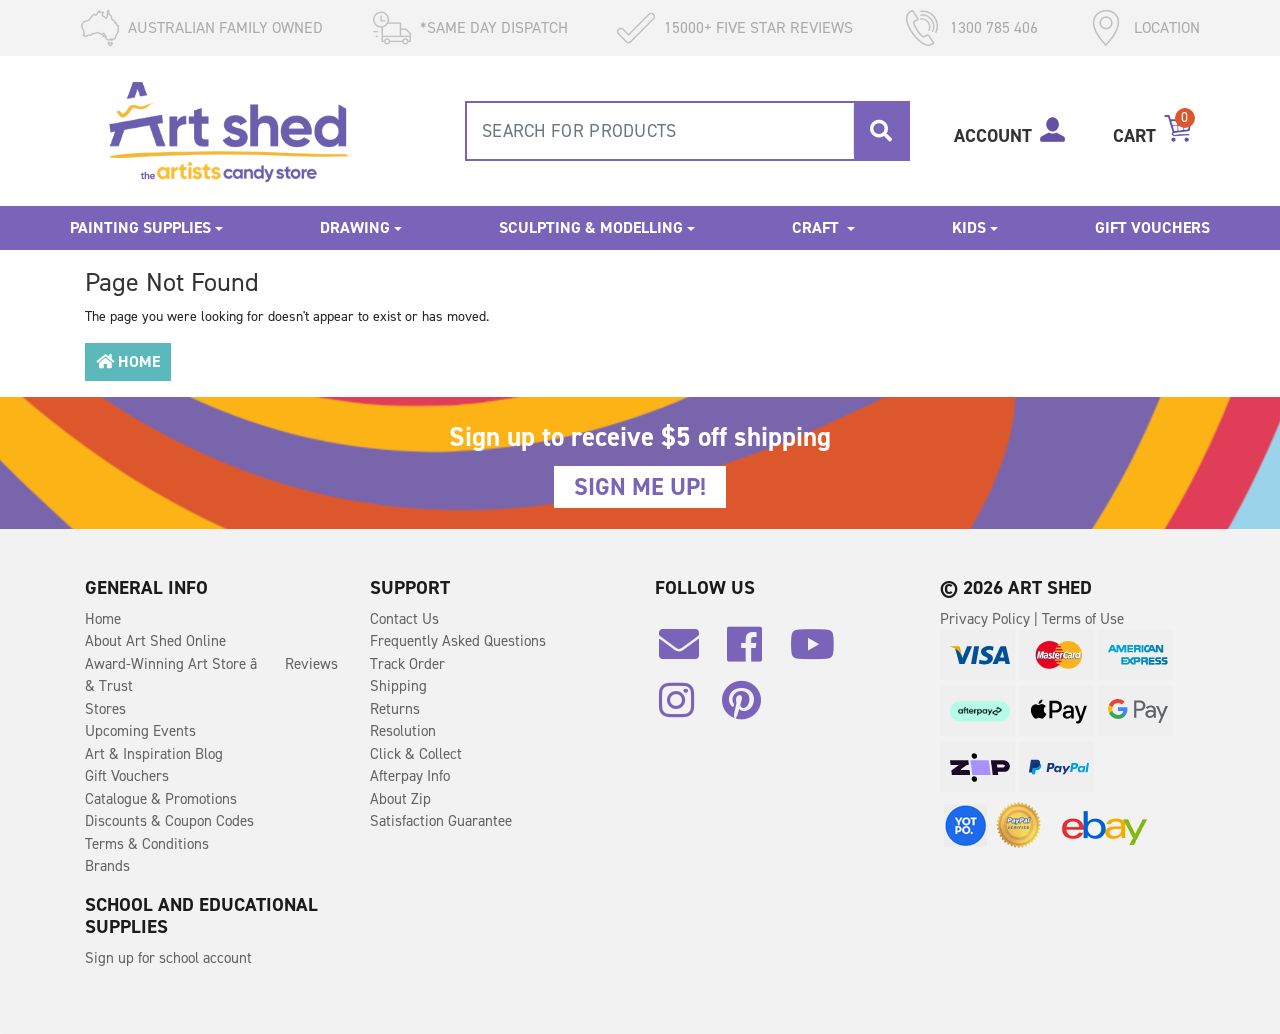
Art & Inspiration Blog (154, 754)
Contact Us (404, 619)
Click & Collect (416, 754)
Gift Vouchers (1152, 227)
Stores (105, 709)
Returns (395, 709)
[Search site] (881, 131)
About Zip (400, 799)
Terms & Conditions (147, 844)
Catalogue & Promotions (161, 799)
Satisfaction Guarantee (441, 821)
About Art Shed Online (155, 641)
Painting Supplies (140, 227)
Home (128, 361)
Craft (817, 227)
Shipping (398, 686)
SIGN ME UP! (640, 487)
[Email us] (689, 652)
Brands (107, 866)
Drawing (355, 227)
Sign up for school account (168, 958)
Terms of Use (1083, 619)
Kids (969, 227)
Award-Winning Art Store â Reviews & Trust (211, 675)
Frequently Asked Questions (458, 641)
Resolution (403, 731)
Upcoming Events (140, 731)
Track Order (407, 664)
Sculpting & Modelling (591, 227)
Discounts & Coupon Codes (169, 821)
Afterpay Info (410, 776)
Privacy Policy (987, 619)
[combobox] (687, 131)
